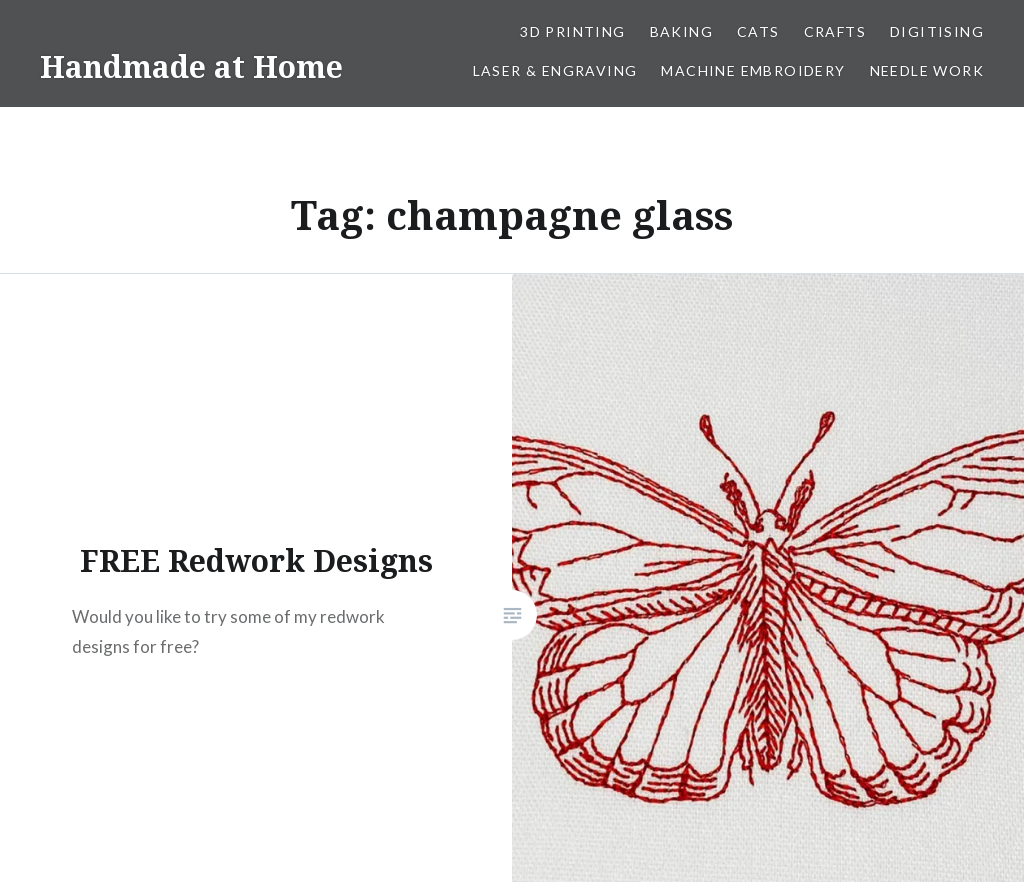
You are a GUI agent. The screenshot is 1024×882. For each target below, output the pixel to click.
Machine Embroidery (753, 70)
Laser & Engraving (555, 70)
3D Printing (572, 31)
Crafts (835, 31)
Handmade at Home (191, 66)
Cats (758, 31)
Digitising (937, 31)
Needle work (927, 70)
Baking (681, 31)
